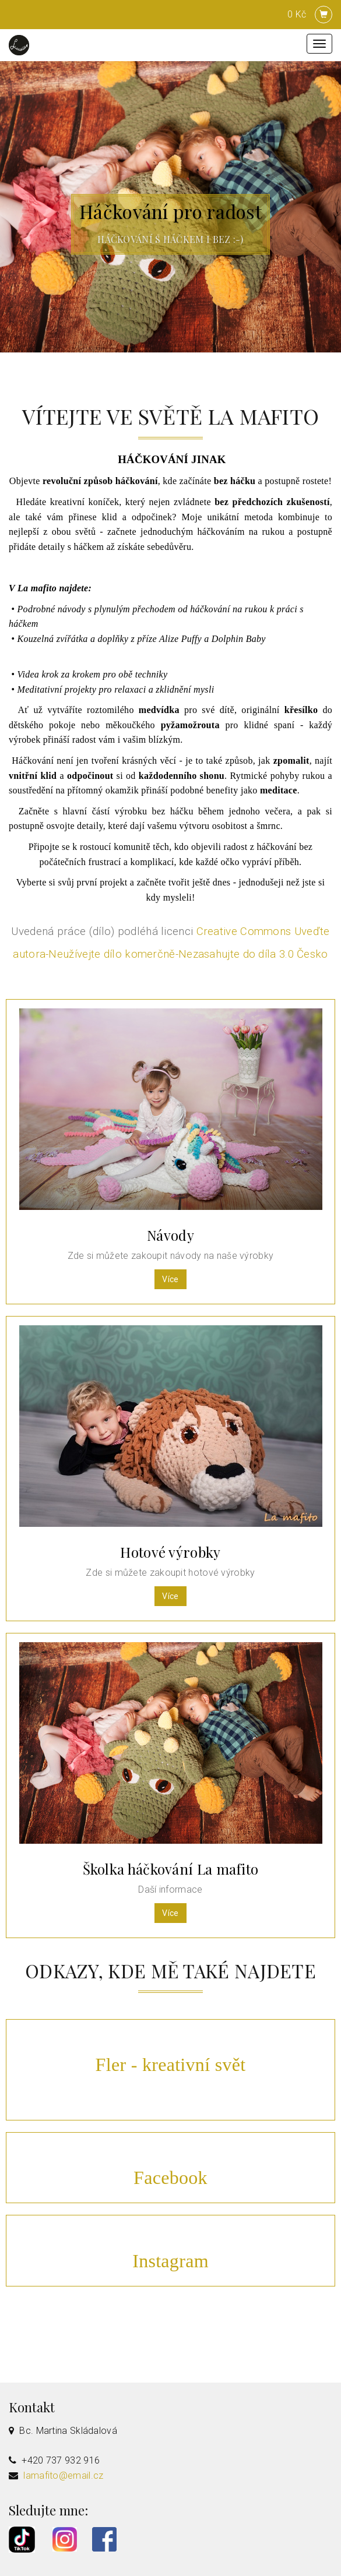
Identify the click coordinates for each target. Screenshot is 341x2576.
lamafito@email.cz (63, 2475)
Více (170, 1279)
